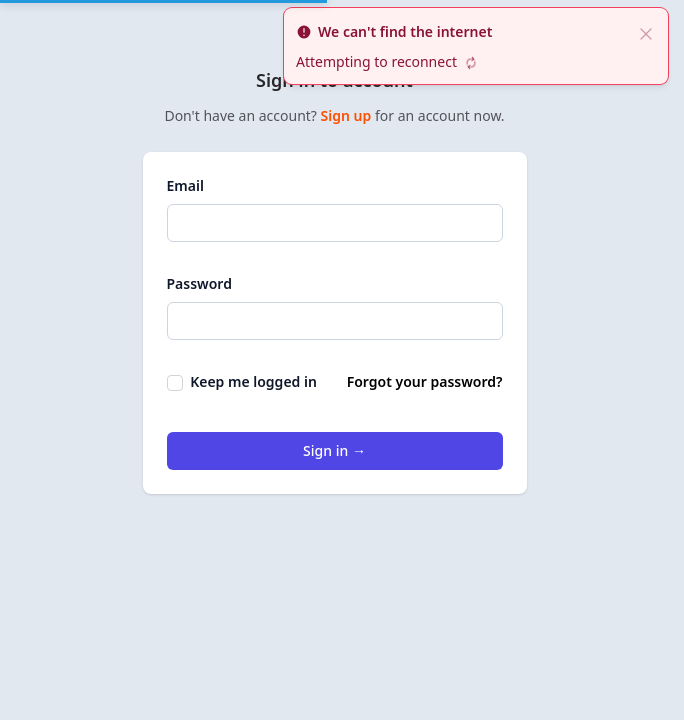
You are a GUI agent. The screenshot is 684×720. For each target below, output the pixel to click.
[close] (646, 32)
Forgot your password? (425, 381)
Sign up (348, 115)
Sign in (334, 450)
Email (185, 185)
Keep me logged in (242, 381)
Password (199, 283)
